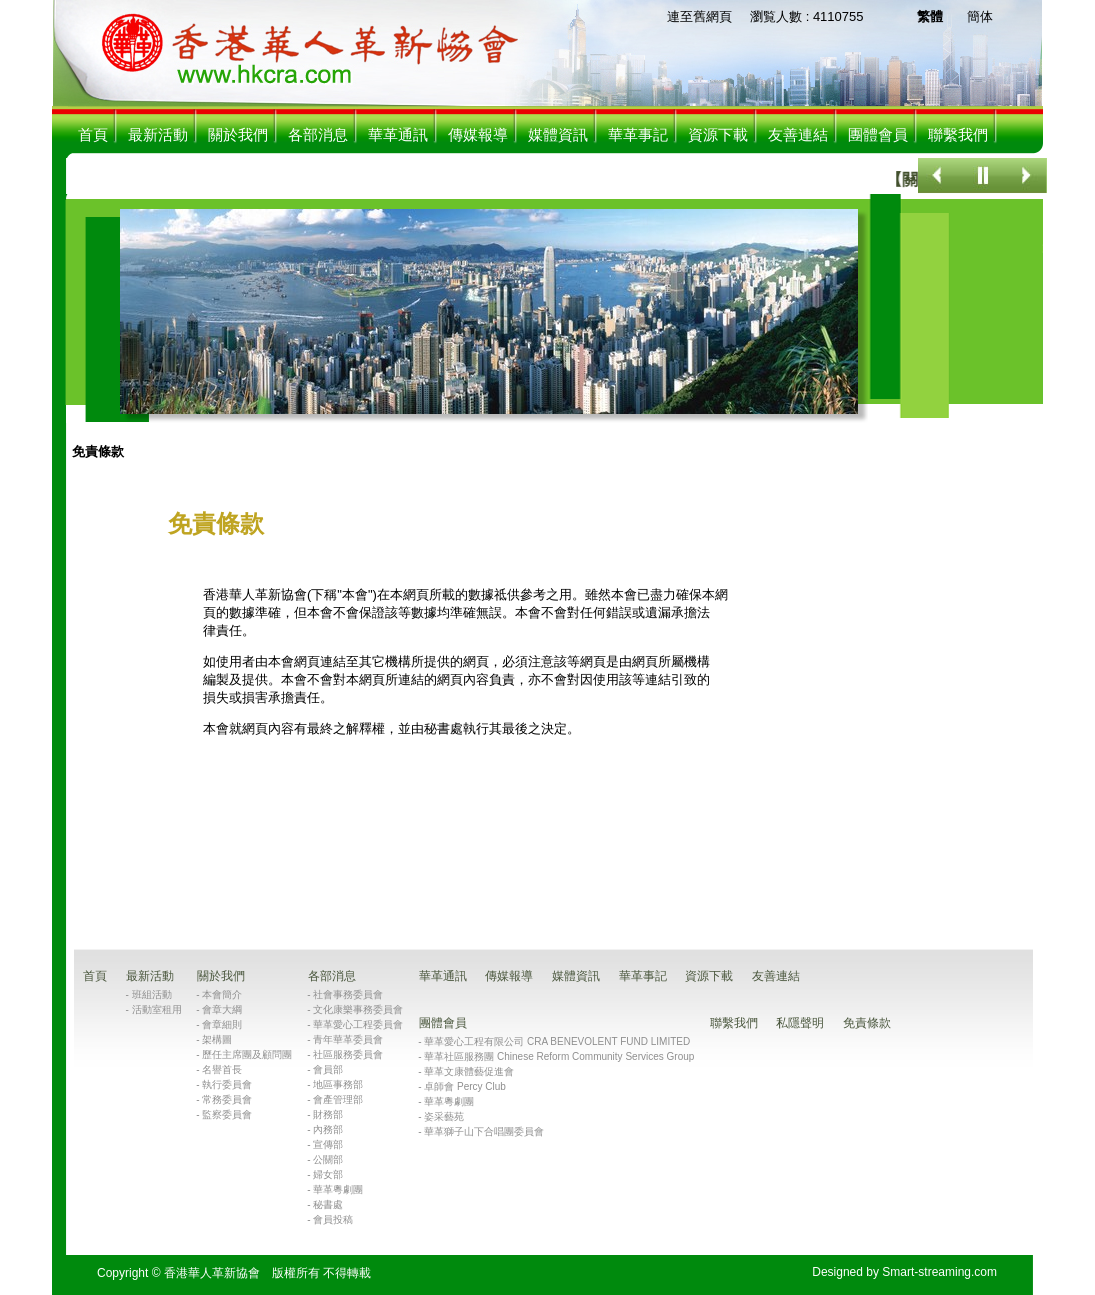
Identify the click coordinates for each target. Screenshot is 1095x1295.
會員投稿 (333, 1219)
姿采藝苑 (444, 1116)
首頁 (93, 134)
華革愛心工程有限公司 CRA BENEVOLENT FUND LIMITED (557, 1041)
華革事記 (638, 134)
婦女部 (328, 1174)
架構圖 (217, 1039)
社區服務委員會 (348, 1054)
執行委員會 (227, 1084)
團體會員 (878, 134)
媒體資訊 (558, 134)
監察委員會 (227, 1114)
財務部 (328, 1114)
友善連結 (798, 134)
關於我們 (238, 134)
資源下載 (718, 134)
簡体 (980, 16)
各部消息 (318, 134)
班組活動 (152, 994)
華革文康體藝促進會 (469, 1071)
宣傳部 (328, 1144)
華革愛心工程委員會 (358, 1024)
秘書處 (328, 1204)
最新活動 (158, 134)
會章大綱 (222, 1009)
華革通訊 (398, 134)
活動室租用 (157, 1009)
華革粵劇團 (338, 1189)
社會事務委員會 (348, 994)
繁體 (930, 16)
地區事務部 (338, 1084)
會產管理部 (338, 1099)
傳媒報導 (478, 134)
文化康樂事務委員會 (358, 1009)
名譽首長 (222, 1069)
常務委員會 (227, 1099)
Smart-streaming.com (939, 1272)
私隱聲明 (800, 1023)
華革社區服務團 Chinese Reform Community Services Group (559, 1056)
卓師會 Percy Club (465, 1086)
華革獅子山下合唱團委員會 (484, 1131)
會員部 (328, 1069)
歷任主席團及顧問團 (247, 1054)
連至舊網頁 (699, 16)
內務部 (328, 1129)
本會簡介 (222, 994)
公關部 (328, 1159)
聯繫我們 (958, 134)
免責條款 (98, 451)
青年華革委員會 (348, 1039)
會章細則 (222, 1024)
